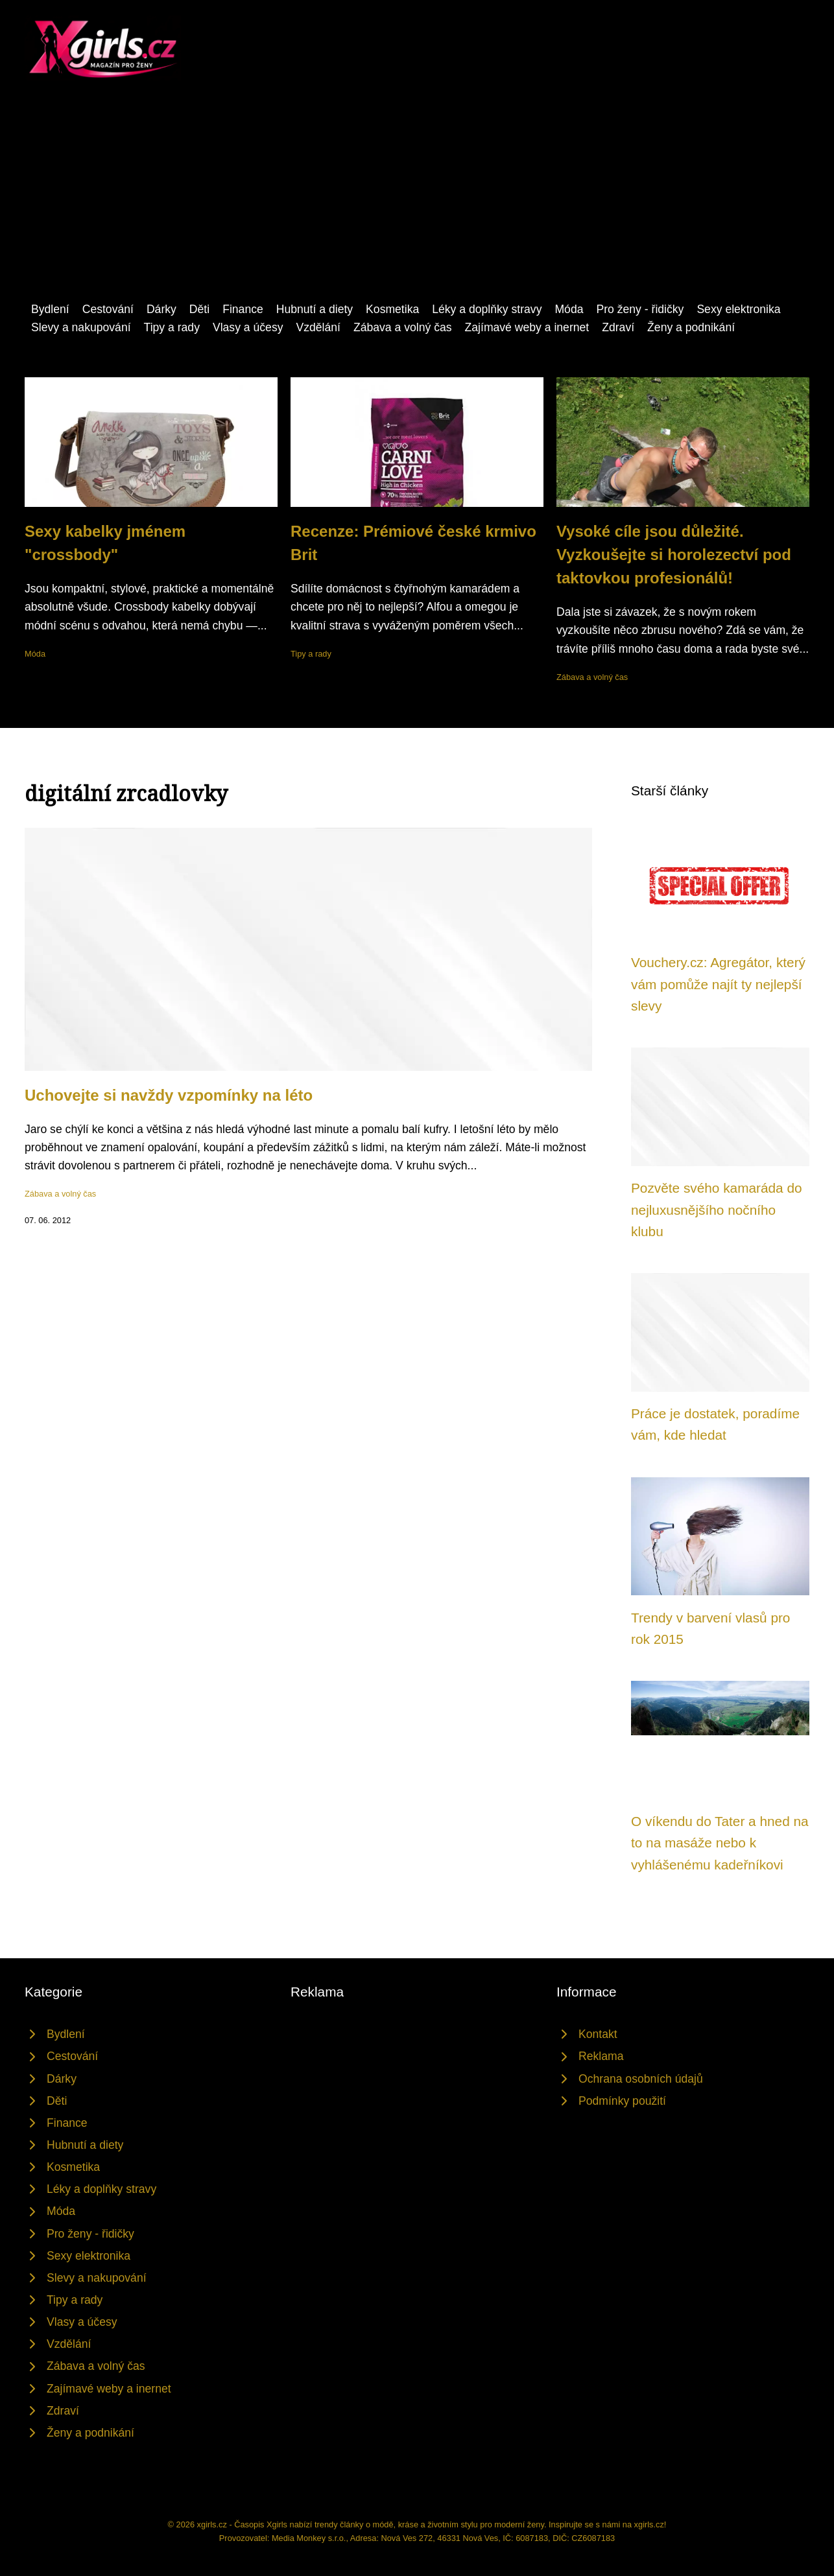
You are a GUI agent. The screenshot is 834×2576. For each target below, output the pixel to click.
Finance (242, 309)
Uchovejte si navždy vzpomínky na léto (169, 1095)
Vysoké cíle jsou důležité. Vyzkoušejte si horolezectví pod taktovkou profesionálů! (673, 554)
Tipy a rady (172, 327)
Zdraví (618, 327)
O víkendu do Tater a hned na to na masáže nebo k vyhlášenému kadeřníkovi (720, 1843)
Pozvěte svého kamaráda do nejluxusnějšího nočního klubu (716, 1209)
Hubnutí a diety (314, 309)
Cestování (108, 309)
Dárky (161, 309)
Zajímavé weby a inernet (527, 327)
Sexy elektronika (738, 309)
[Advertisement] (417, 203)
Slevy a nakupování (81, 327)
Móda (568, 309)
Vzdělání (318, 327)
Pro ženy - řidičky (640, 309)
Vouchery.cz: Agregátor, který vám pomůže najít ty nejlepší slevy (718, 984)
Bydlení (50, 309)
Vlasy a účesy (248, 327)
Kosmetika (392, 309)
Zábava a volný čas (402, 327)
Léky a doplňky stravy (487, 309)
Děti (199, 309)
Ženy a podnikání (691, 327)
